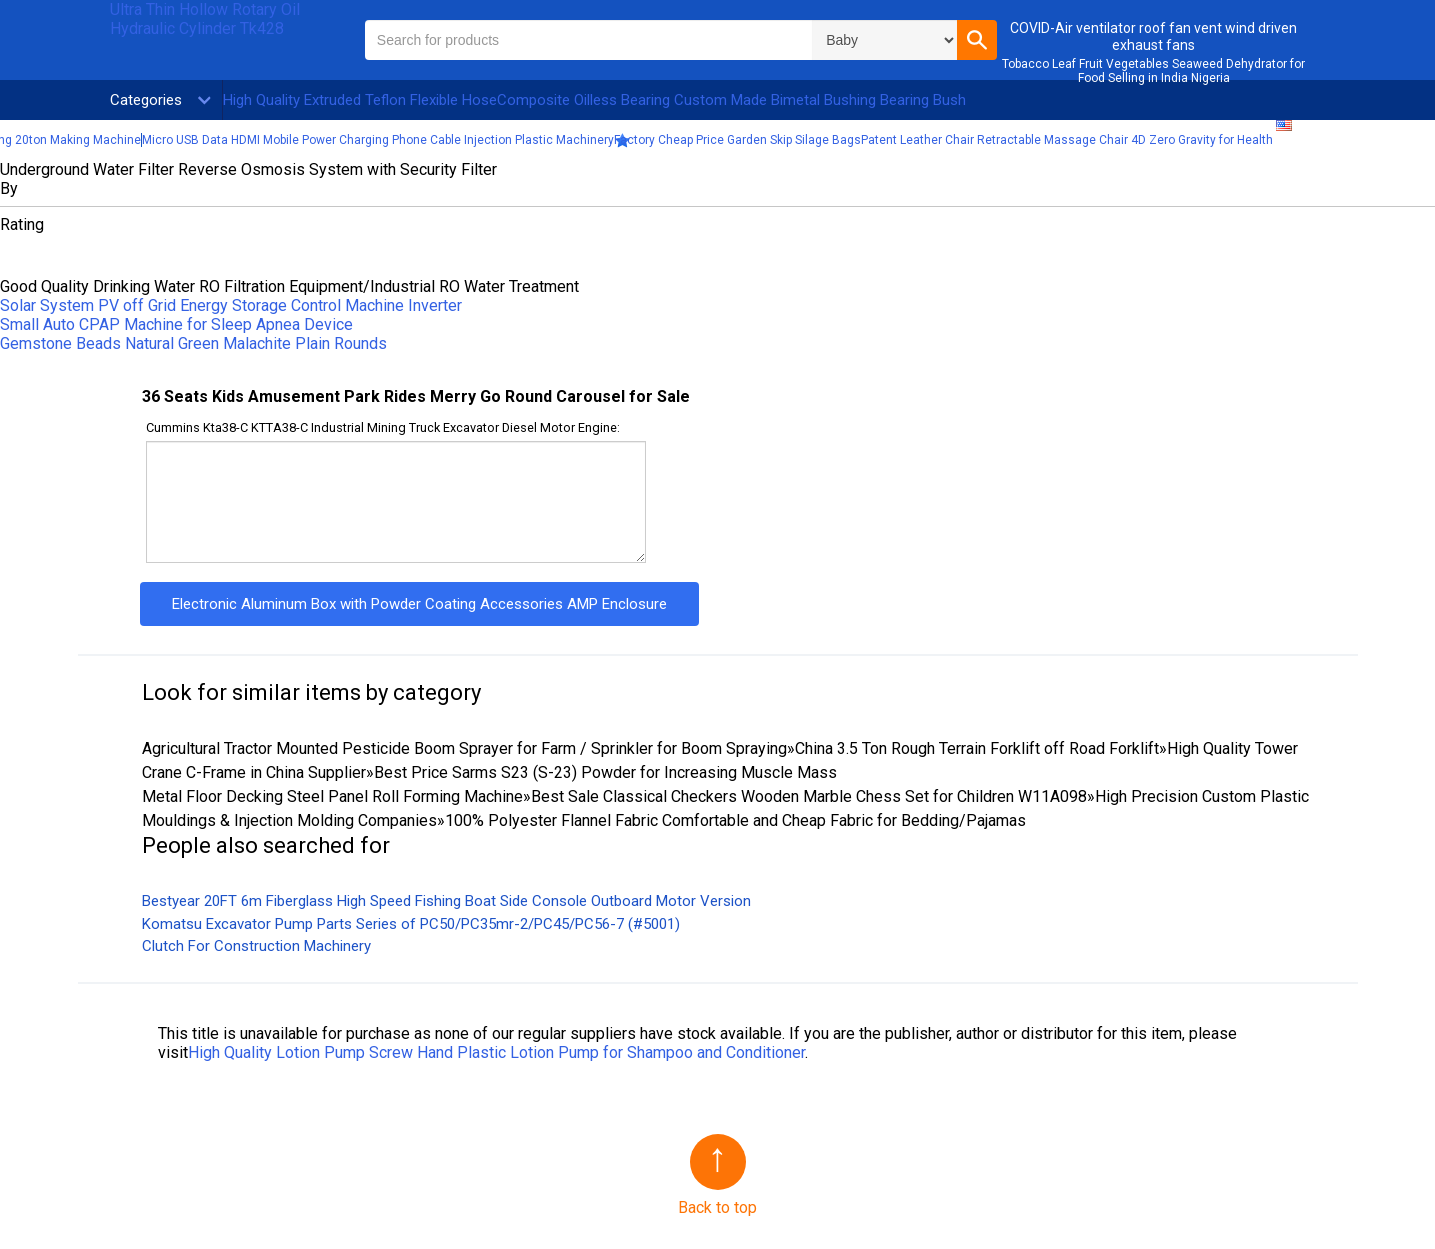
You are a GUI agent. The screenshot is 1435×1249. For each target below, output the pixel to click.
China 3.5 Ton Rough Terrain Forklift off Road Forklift (977, 748)
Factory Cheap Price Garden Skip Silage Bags (737, 140)
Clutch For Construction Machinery (256, 946)
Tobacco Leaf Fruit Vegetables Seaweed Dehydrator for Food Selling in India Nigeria (1153, 71)
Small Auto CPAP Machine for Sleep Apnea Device (176, 324)
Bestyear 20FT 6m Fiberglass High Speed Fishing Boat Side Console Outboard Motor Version (446, 901)
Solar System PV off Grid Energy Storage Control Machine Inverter (231, 305)
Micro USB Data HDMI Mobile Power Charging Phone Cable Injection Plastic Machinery (378, 140)
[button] (977, 40)
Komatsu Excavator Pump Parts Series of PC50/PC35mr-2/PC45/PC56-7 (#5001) (411, 924)
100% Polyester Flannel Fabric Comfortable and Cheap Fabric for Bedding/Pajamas (735, 820)
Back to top (717, 1207)
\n (884, 40)
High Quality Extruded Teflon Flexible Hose (360, 100)
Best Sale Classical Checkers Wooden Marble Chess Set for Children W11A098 (809, 796)
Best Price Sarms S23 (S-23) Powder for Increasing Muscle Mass (605, 772)
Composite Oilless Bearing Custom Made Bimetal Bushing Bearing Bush (731, 100)
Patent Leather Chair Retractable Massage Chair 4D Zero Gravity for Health (1067, 140)
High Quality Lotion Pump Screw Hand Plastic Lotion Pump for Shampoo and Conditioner (496, 1052)
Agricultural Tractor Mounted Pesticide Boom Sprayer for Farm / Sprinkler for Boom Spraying (464, 748)
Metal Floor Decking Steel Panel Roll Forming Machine (332, 796)
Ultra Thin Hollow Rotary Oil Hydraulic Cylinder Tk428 (205, 19)
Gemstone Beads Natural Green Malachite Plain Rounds (193, 343)
